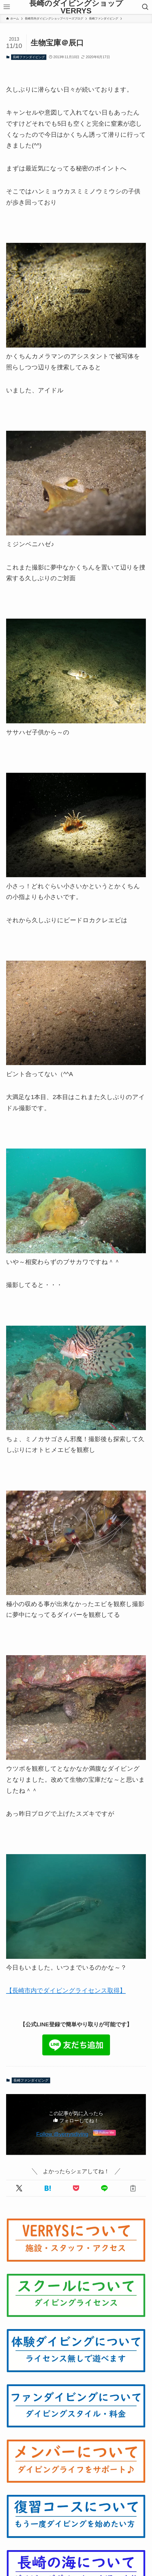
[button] (19, 2188)
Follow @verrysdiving (62, 2134)
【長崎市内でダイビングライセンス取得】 (66, 1990)
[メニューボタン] (6, 7)
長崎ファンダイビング (29, 57)
